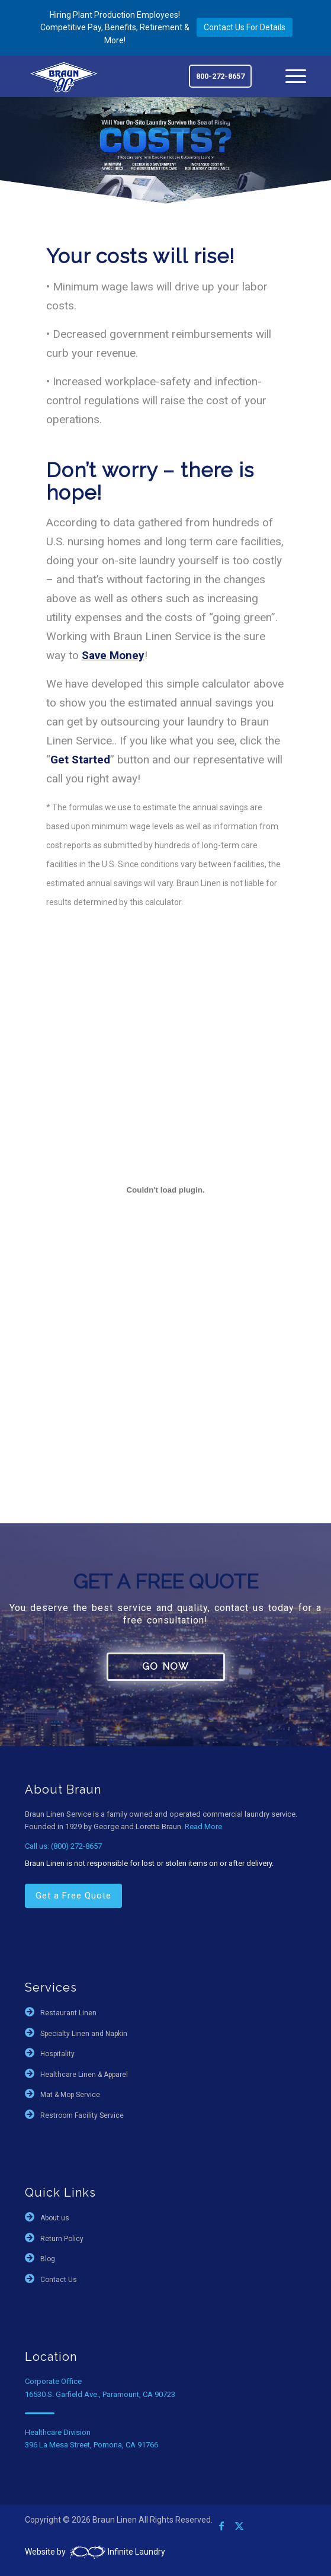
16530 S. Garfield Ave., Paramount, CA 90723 (100, 2394)
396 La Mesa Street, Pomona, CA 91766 (91, 2444)
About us (54, 2218)
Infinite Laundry (116, 2551)
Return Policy (61, 2239)
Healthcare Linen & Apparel (84, 2074)
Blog (47, 2259)
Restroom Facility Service (82, 2115)
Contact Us (58, 2279)
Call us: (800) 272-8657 (63, 1846)
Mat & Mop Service (70, 2095)
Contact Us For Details (244, 27)
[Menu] (290, 76)
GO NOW (165, 1666)
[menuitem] (290, 76)
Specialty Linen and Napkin (83, 2034)
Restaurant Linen (68, 2013)
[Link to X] (239, 2526)
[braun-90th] (64, 76)
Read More (203, 1826)
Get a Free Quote (73, 1895)
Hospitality (57, 2054)
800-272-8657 (220, 76)
